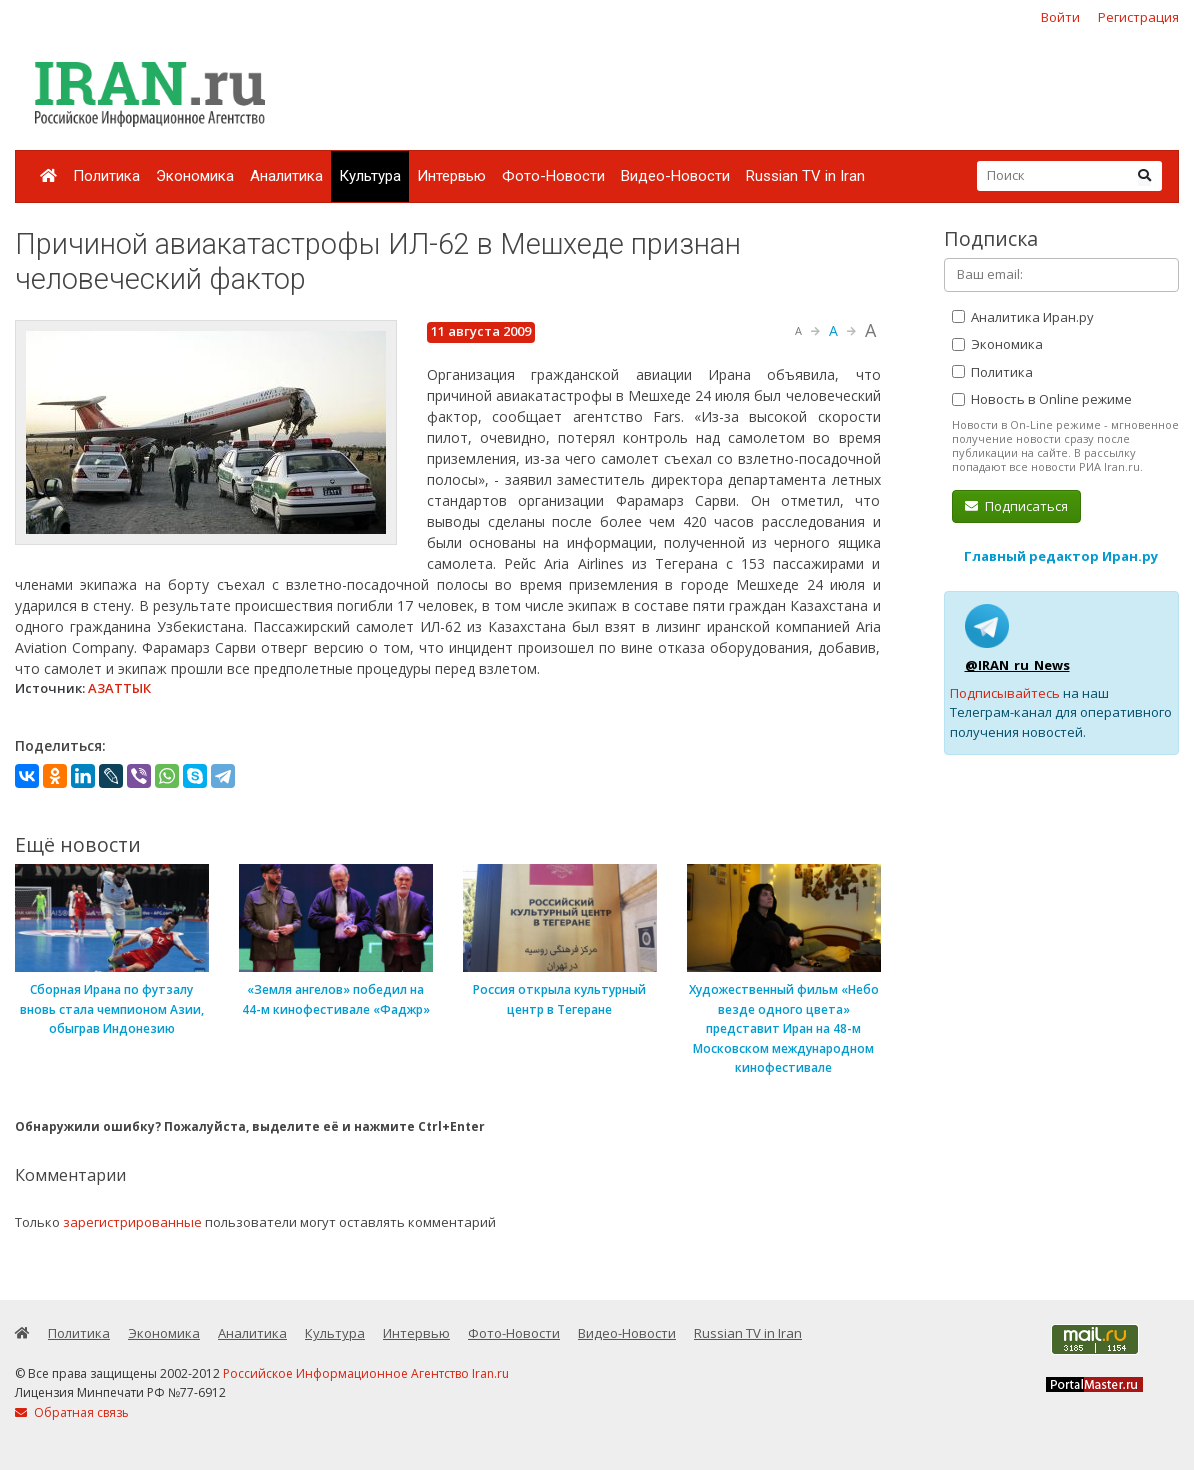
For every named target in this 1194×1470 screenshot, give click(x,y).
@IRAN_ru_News (1017, 665)
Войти (1060, 17)
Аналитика (286, 176)
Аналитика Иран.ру (1023, 317)
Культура (370, 176)
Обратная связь (72, 1412)
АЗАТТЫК (119, 688)
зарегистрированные (132, 1222)
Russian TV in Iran (805, 176)
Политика (106, 176)
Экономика (195, 176)
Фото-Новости (553, 176)
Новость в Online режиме (1042, 399)
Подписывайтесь (1005, 693)
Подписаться (1016, 506)
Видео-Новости (675, 176)
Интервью (451, 176)
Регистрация (1138, 17)
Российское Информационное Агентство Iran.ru (366, 1373)
